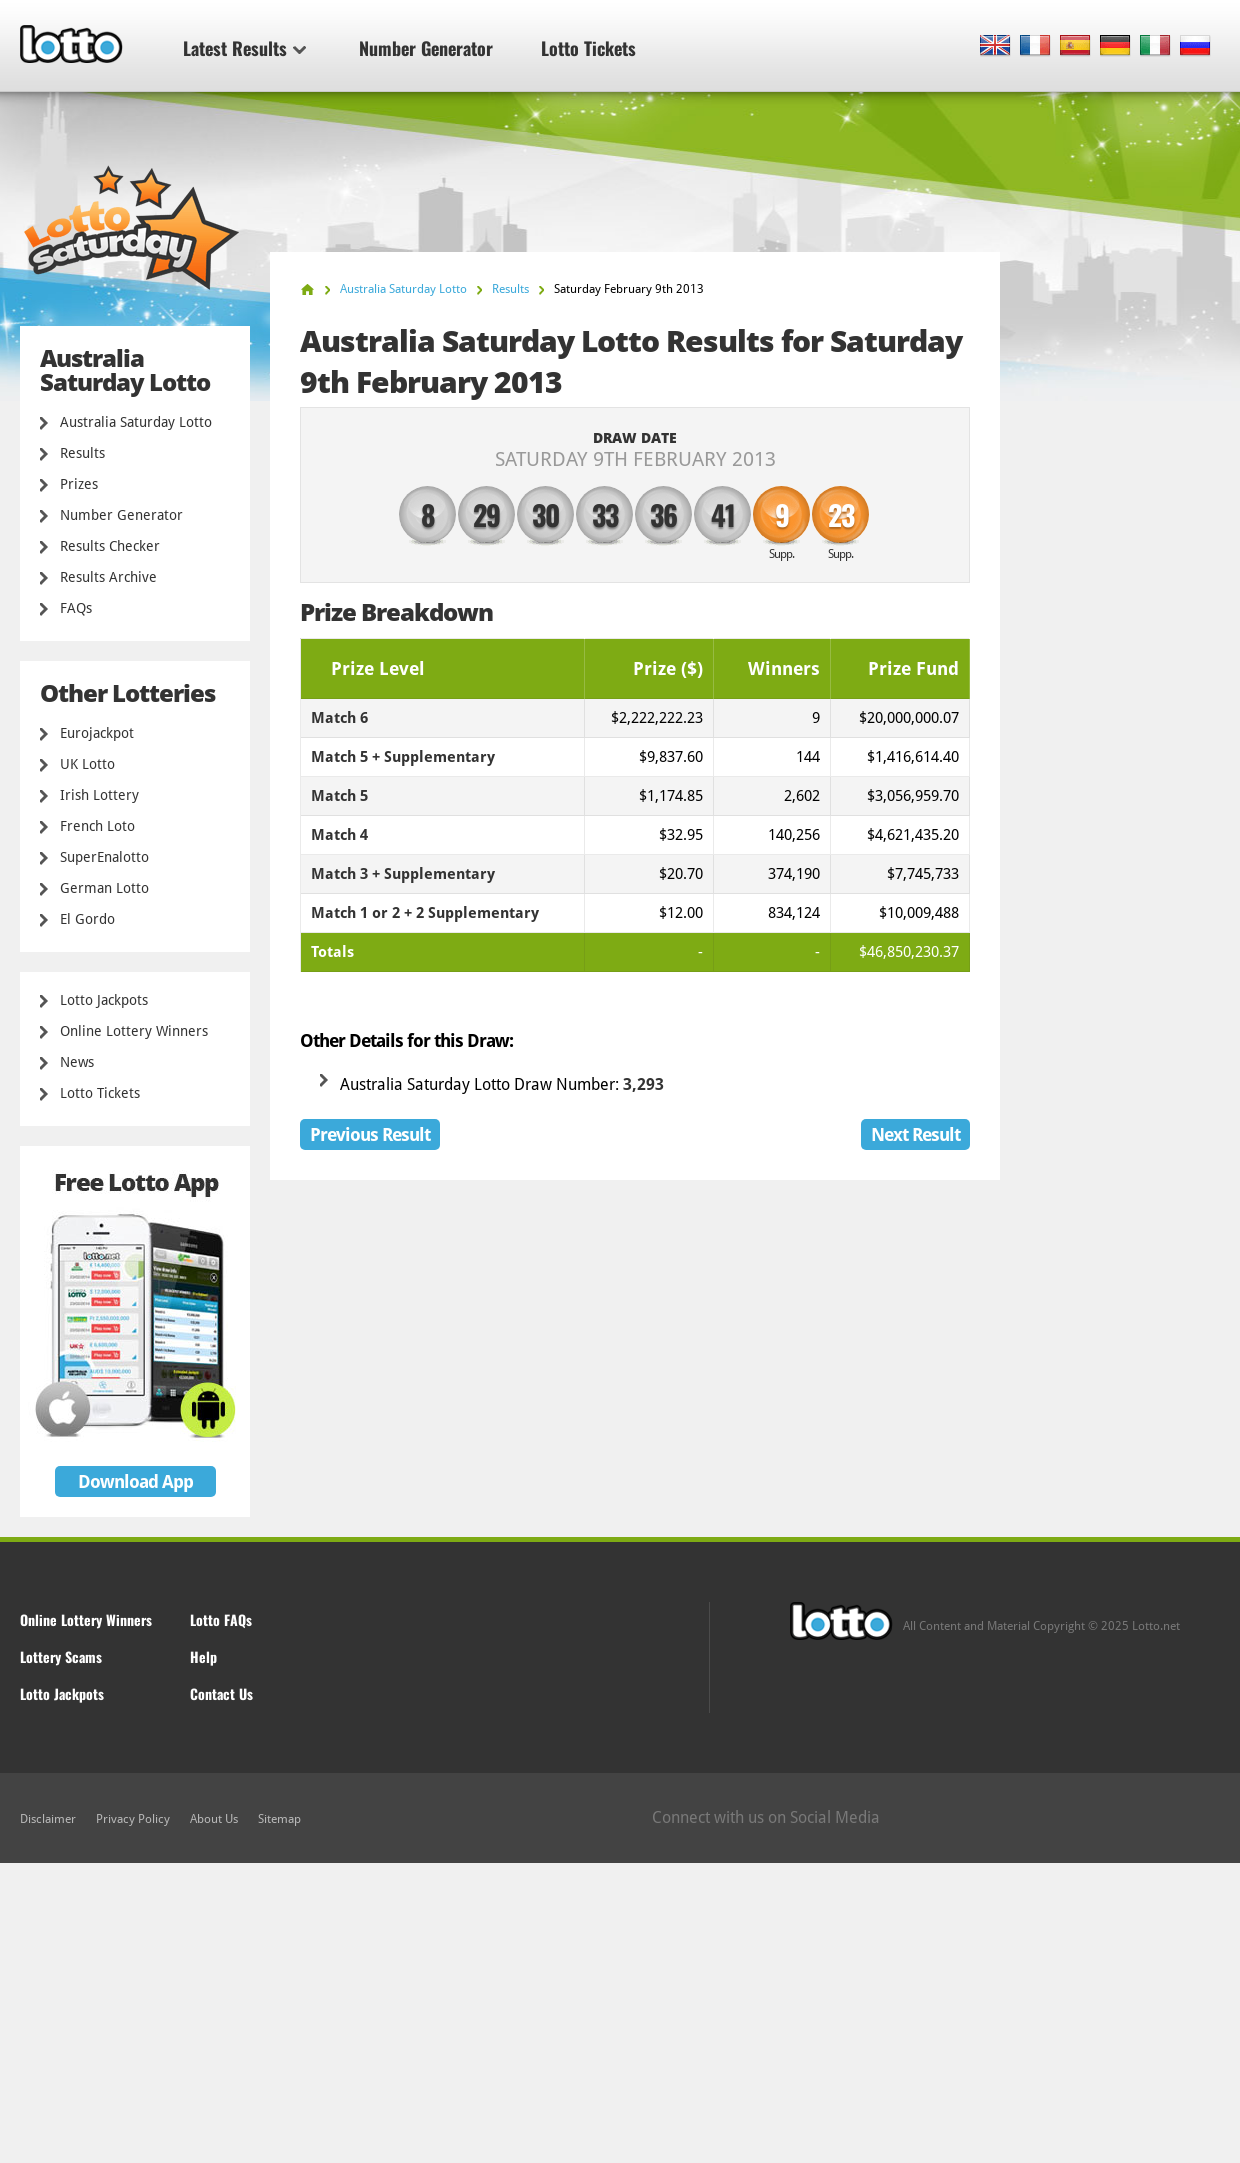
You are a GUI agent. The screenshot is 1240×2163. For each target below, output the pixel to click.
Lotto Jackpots (104, 1000)
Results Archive (108, 577)
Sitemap (279, 1819)
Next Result (915, 1134)
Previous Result (370, 1134)
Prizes (79, 484)
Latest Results (244, 48)
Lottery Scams (61, 1656)
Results (82, 453)
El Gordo (87, 919)
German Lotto (104, 888)
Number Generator (426, 48)
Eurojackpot (97, 733)
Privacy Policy (133, 1819)
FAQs (76, 608)
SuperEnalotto (104, 857)
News (77, 1062)
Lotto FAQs (221, 1619)
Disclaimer (48, 1819)
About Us (214, 1819)
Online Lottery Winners (134, 1031)
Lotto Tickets (588, 48)
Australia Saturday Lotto (136, 422)
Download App (135, 1481)
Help (203, 1656)
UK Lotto (87, 764)
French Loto (97, 826)
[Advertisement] (620, 2013)
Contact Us (221, 1693)
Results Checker (110, 546)
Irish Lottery (99, 795)
